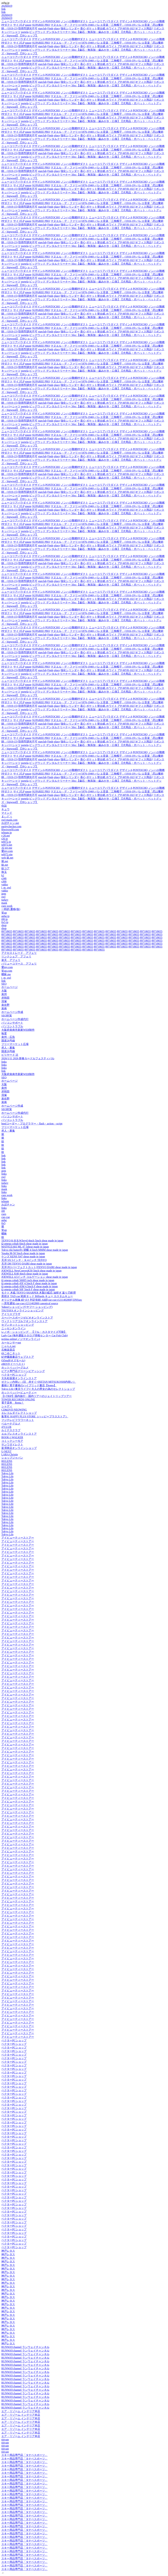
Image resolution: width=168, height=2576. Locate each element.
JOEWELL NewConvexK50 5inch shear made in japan (31, 1270)
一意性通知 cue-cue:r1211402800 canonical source (29, 1303)
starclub (42, 28)
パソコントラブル (12, 1026)
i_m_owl (6, 887)
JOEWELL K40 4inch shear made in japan (24, 1273)
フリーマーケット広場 (15, 1044)
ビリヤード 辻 (9, 1054)
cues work (6, 905)
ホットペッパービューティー (19, 1392)
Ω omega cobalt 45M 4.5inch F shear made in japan (29, 1286)
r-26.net (5, 835)
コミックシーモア (12, 1440)
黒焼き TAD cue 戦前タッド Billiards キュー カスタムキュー (37, 1296)
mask (4, 902)
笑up (4, 912)
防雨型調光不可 (27, 28)
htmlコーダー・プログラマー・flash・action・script (31, 1123)
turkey (4, 899)
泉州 (4, 994)
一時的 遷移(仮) (10, 909)
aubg (4, 1220)
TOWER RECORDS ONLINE (18, 1399)
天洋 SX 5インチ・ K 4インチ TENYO (24, 1260)
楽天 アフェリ (10, 960)
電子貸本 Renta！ (12, 1402)
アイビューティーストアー (17, 1537)
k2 (2, 875)
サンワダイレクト (12, 1444)
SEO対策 (6, 1015)
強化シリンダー (69, 28)
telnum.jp (6, 832)
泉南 (4, 1008)
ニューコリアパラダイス (16, 21)
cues (3, 1214)
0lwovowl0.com (10, 829)
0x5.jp (4, 922)
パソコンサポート (12, 1022)
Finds (50, 28)
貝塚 (4, 1001)
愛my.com (7, 851)
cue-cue (5, 1217)
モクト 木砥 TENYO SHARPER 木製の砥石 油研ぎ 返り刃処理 (38, 1292)
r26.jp (4, 838)
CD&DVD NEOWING (14, 1409)
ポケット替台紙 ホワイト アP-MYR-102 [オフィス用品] (119, 28)
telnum (5, 1201)
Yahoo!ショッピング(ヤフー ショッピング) (26, 1306)
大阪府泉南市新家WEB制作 (18, 1029)
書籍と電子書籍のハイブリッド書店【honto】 (28, 1385)
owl (3, 896)
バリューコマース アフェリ (19, 963)
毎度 (4, 1033)
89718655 (6, 931)
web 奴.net (7, 857)
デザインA (38, 21)
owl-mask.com (9, 819)
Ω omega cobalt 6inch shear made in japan (24, 1243)
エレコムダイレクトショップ (19, 1412)
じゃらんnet (8, 1346)
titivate (5, 2439)
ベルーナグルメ (10, 1423)
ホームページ (9, 987)
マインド (6, 812)
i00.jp (4, 919)
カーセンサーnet (11, 1342)
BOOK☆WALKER (12, 1437)
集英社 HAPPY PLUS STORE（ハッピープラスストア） (34, 1416)
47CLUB (6, 1427)
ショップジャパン (12, 1457)
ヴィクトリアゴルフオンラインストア (24, 1321)
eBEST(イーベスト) (13, 1364)
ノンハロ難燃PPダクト (74, 21)
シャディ (6, 1406)
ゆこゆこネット (10, 1353)
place (57, 28)
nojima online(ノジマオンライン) (20, 1339)
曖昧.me (6, 974)
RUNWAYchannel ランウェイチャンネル (25, 2347)
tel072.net (6, 844)
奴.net (4, 864)
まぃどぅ (6, 816)
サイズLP (18, 24)
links (4, 1061)
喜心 (83, 28)
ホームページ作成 (12, 1012)
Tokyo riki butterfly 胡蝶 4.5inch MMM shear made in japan (34, 1249)
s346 (3, 878)
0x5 (3, 1223)
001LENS (6, 1461)
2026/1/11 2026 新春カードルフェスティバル (27, 1058)
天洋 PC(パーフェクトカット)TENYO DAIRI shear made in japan (39, 1267)
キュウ (5, 809)
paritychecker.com (11, 826)
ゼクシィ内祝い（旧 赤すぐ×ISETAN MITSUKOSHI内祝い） (38, 1381)
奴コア (5, 868)
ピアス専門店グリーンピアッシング (23, 1371)
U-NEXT (6, 1451)
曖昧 (4, 1233)
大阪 (4, 990)
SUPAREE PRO (41, 24)
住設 (4, 805)
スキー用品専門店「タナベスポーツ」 (24, 2455)
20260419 (6, 5)
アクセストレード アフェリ (19, 952)
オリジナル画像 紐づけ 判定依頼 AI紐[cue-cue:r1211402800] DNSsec (41, 1299)
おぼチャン (8, 1204)
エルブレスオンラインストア (19, 1433)
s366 (3, 881)
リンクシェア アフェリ (16, 956)
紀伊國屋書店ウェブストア (17, 1356)
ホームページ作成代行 (15, 1019)
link (3, 8)
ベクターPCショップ (13, 1374)
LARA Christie (9, 1454)
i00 (3, 1211)
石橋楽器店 (8, 1349)
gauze (28, 24)
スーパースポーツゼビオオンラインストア (27, 1317)
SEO (3, 983)
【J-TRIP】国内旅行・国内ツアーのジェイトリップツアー (36, 1396)
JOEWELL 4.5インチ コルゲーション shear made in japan (34, 1276)
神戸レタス (8, 2250)
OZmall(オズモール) (13, 1360)
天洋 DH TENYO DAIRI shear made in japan (26, 1263)
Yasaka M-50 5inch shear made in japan (23, 1253)
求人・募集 (8, 1047)
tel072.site (7, 854)
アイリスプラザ (10, 1314)
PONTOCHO (52, 21)
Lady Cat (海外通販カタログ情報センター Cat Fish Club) (34, 1335)
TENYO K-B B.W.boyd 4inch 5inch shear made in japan (32, 1240)
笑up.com (6, 970)
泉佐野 (5, 1004)
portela (25, 32)
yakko (4, 884)
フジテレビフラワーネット (17, 1420)
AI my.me (6, 847)
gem (3, 893)
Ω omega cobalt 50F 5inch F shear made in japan (28, 1289)
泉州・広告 (8, 1037)
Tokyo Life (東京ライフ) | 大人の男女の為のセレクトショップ (38, 1388)
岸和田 (5, 997)
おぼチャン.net (10, 823)
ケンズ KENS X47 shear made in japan (23, 1256)
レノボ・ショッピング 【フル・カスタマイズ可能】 (34, 1331)
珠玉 (4, 871)
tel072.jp (6, 841)
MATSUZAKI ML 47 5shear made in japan (25, 1246)
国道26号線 (8, 1040)
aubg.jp (5, 916)
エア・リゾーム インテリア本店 (20, 2411)
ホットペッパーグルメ (15, 1367)
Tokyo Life (7, 1473)
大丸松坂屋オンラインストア (19, 1378)
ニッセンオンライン (13, 1328)
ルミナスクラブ (10, 1430)
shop (3, 925)
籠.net (4, 861)
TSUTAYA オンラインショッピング (22, 1310)
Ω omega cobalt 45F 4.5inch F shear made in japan (29, 1283)
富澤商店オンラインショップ (19, 1448)
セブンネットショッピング (17, 1324)
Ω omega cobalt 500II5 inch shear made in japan (27, 1280)
